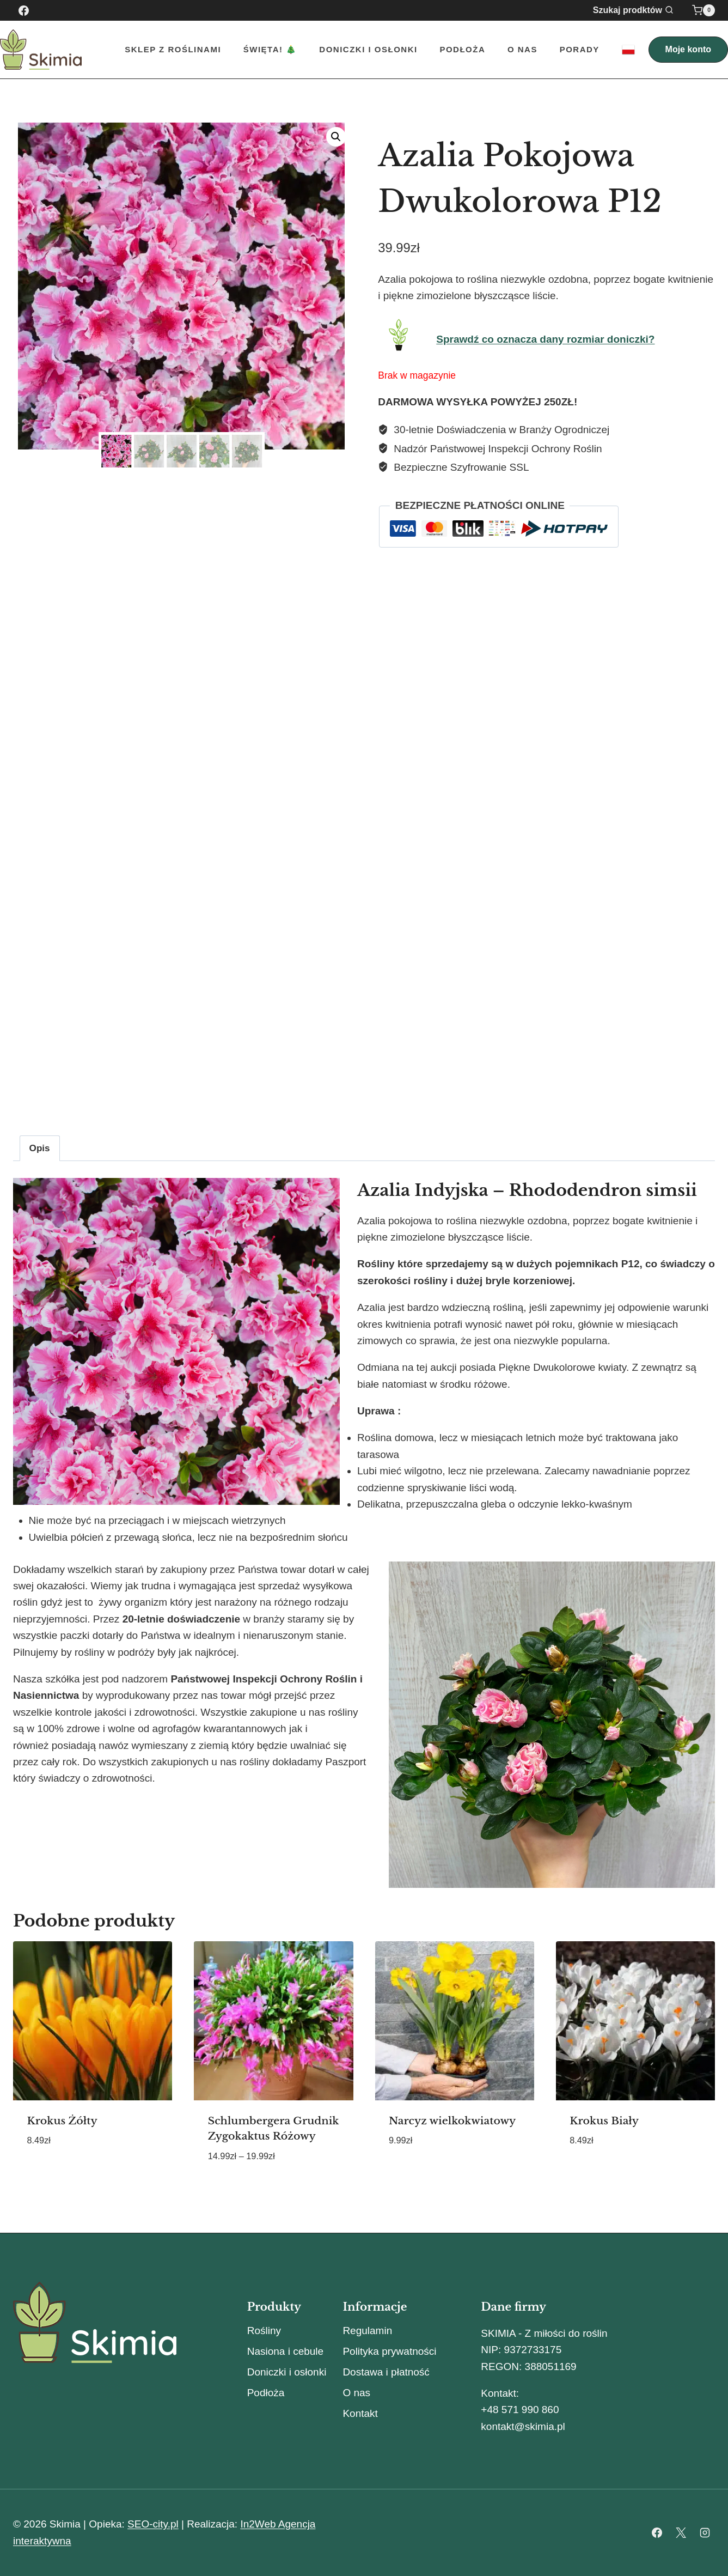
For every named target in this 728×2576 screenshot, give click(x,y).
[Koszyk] (703, 10)
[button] (336, 137)
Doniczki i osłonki (287, 2372)
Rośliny (264, 2330)
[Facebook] (23, 10)
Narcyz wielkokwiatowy (452, 2121)
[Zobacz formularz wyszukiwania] (640, 10)
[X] (680, 2533)
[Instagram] (704, 2533)
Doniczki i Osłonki (368, 49)
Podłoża (462, 49)
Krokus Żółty (62, 2121)
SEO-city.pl (153, 2524)
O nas (522, 49)
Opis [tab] (39, 1148)
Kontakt (359, 2413)
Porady (579, 49)
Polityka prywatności (389, 2351)
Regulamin (367, 2330)
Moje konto (688, 49)
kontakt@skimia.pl (523, 2426)
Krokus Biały (604, 2121)
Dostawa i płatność (385, 2372)
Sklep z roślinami (173, 49)
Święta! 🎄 (270, 49)
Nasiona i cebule (285, 2351)
